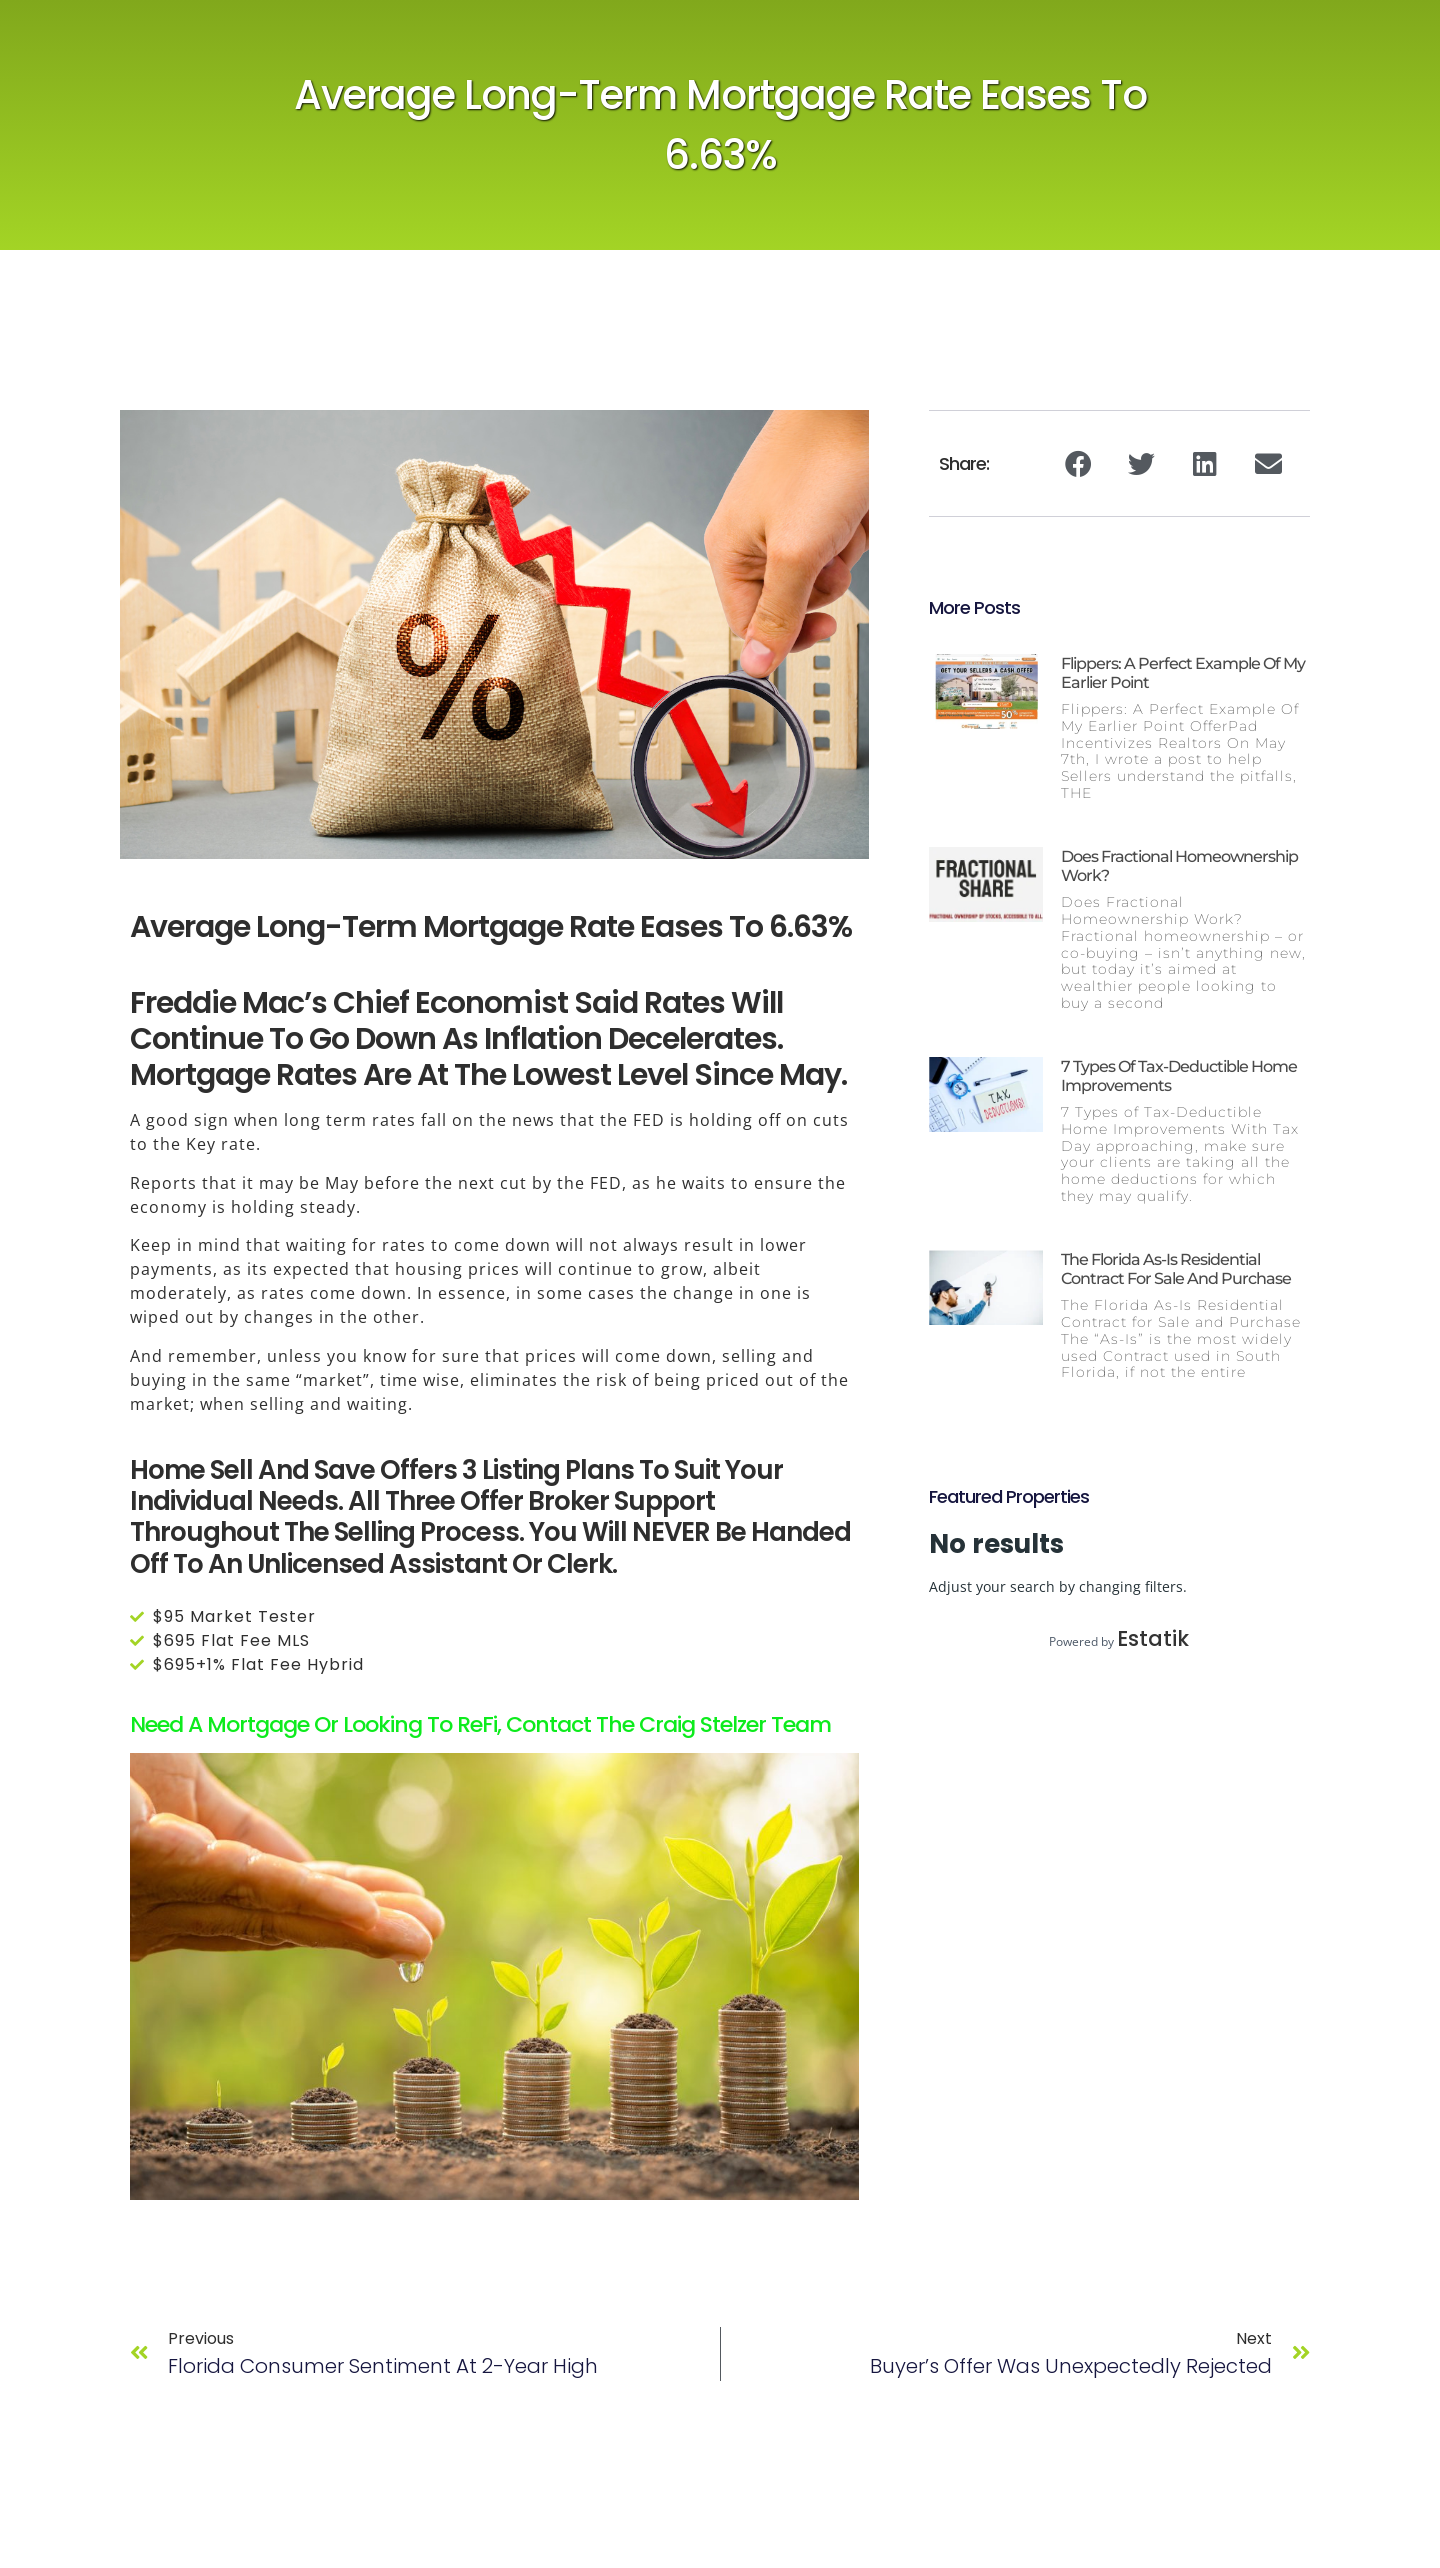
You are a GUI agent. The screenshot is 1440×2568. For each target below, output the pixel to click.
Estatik (1153, 1638)
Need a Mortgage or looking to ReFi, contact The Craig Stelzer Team (480, 1724)
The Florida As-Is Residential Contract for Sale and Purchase (1176, 1269)
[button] (1078, 463)
